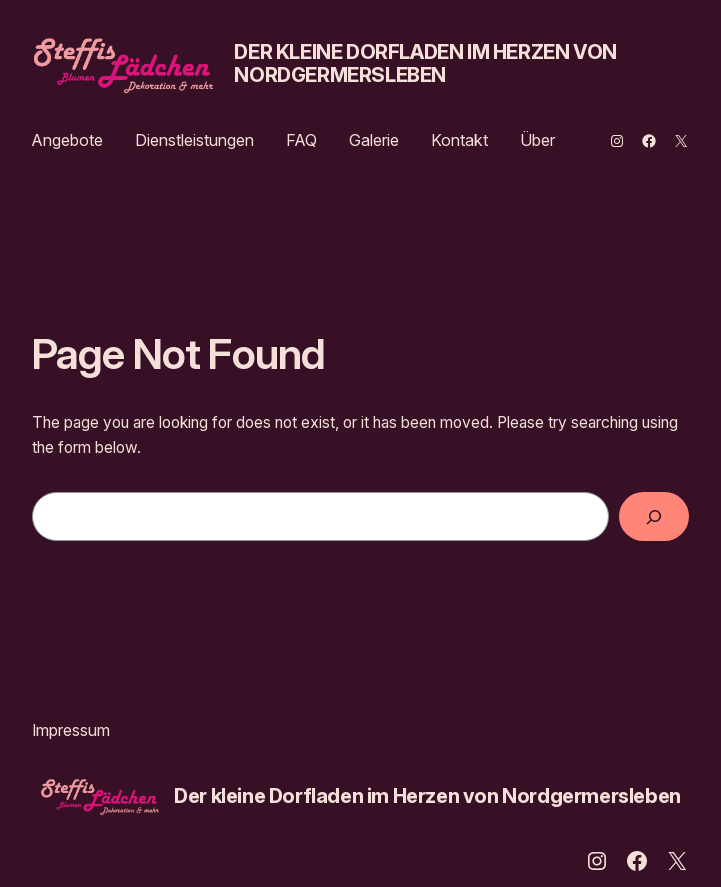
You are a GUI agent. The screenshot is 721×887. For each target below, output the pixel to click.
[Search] (654, 516)
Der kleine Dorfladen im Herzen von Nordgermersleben (425, 63)
